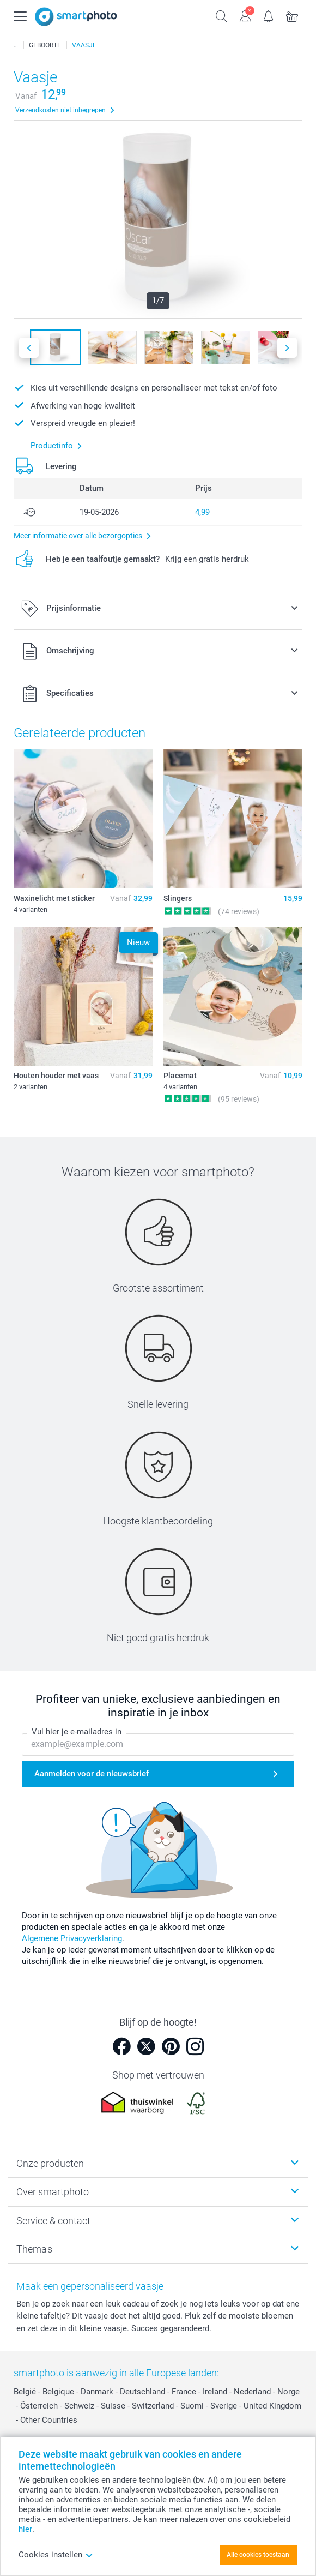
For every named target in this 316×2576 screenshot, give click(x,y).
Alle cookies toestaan (258, 2555)
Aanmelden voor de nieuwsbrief (91, 1774)
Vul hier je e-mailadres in (76, 1732)
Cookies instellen (56, 2555)
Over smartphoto (52, 2191)
